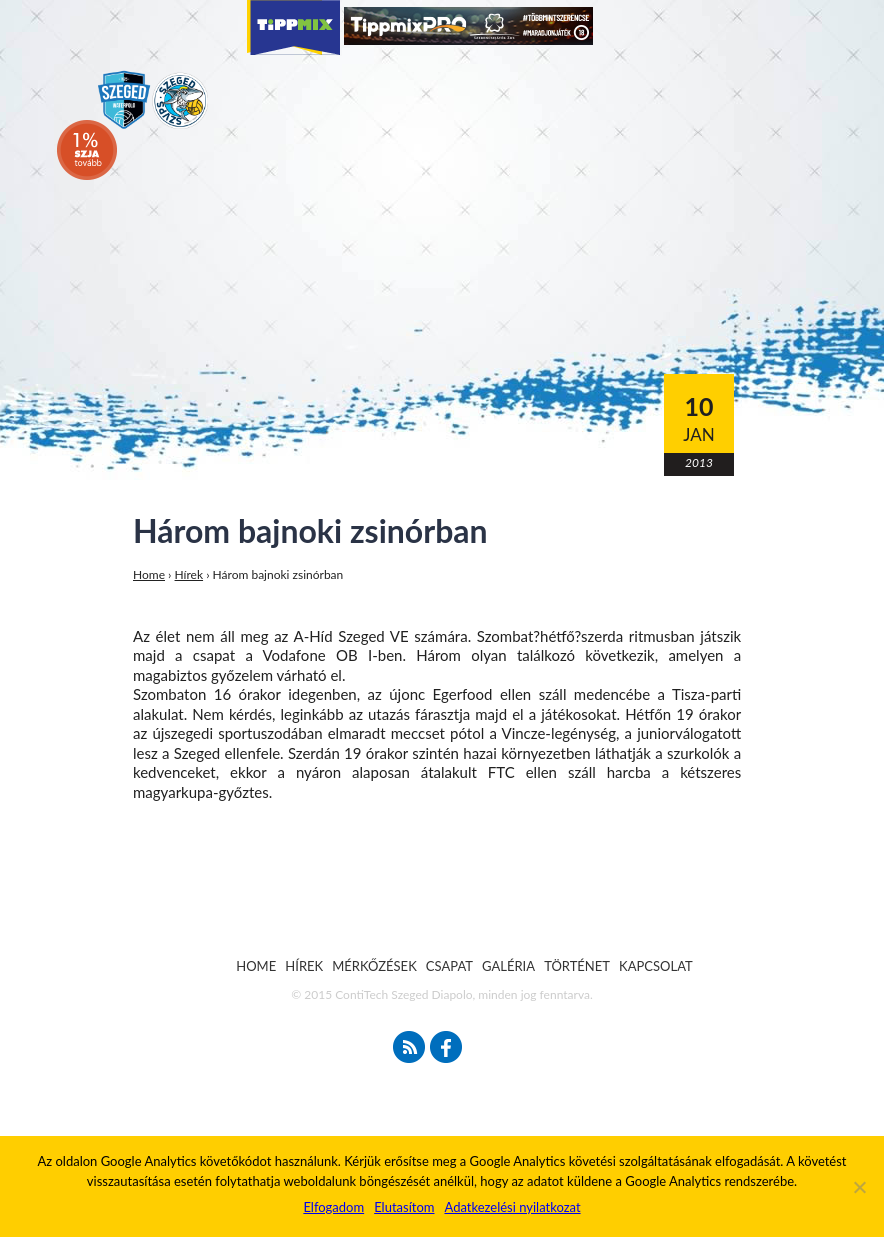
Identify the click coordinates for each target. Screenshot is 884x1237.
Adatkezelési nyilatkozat (512, 1207)
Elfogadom (333, 1207)
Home (149, 574)
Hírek (189, 574)
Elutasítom (404, 1207)
